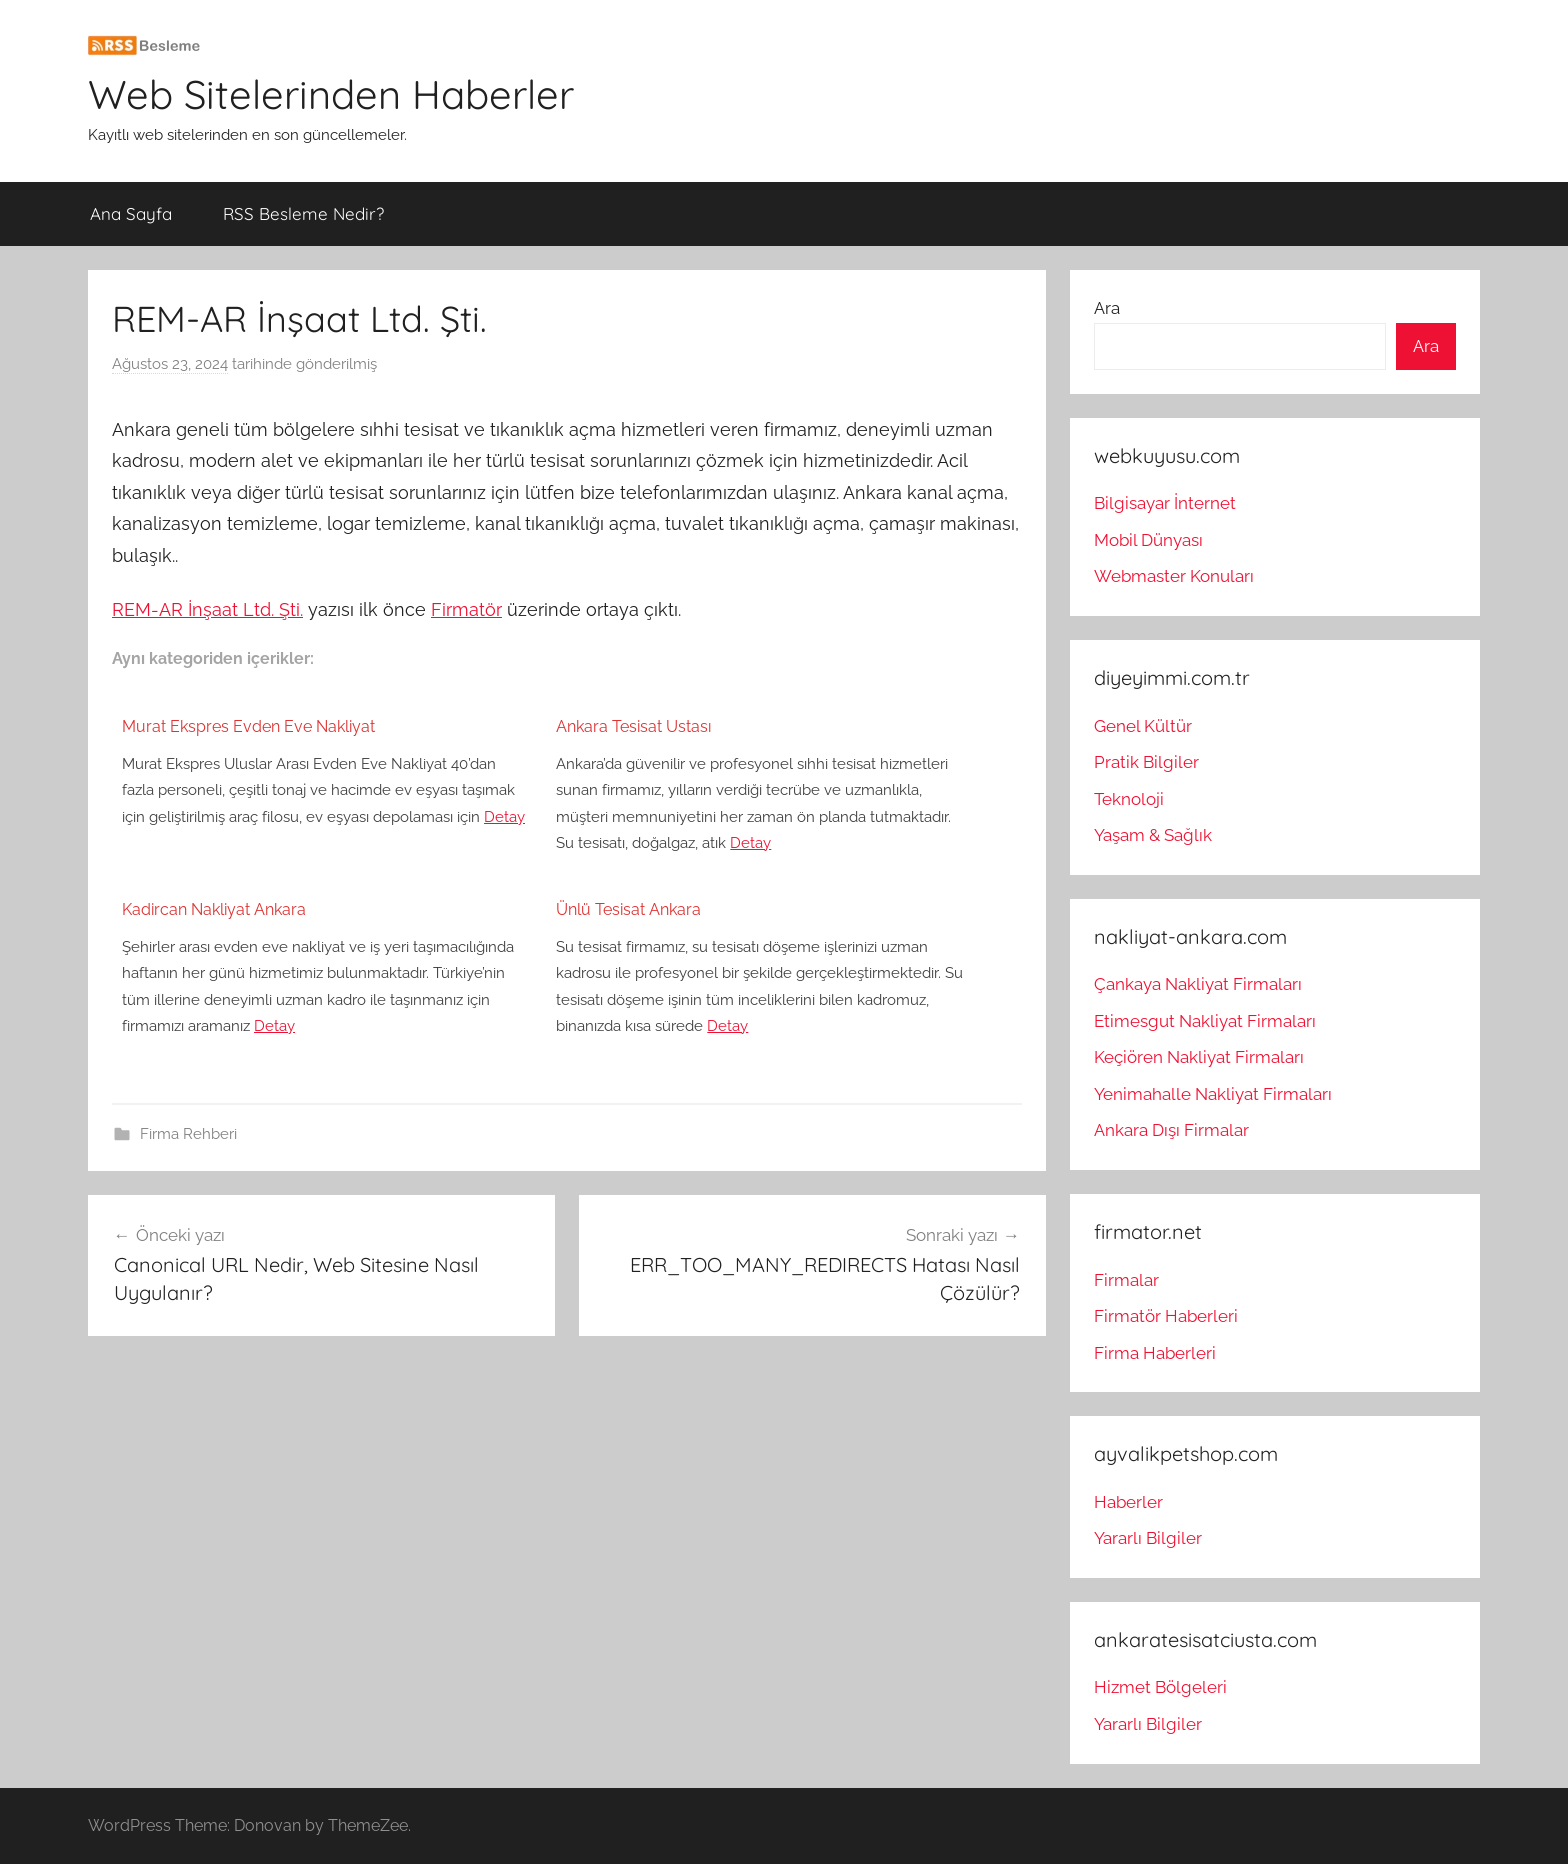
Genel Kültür (1143, 726)
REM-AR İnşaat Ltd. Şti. (207, 609)
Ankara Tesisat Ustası (633, 726)
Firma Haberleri (1155, 1353)
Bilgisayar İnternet (1165, 503)
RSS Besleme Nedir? (303, 213)
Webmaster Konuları (1174, 576)
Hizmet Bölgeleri (1160, 1687)
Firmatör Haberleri (1166, 1316)
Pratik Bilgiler (1146, 762)
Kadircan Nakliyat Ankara (214, 909)
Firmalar (1126, 1280)
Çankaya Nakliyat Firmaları (1198, 984)
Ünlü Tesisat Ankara (628, 909)
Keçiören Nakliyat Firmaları (1199, 1057)
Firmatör (466, 609)
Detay (504, 817)
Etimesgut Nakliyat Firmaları (1205, 1021)
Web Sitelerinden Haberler (331, 94)
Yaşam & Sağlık (1153, 835)
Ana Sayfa (131, 213)
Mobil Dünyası (1148, 540)
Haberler (1128, 1502)
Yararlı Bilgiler (1148, 1538)
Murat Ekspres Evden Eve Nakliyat (248, 726)
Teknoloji (1129, 799)
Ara (1107, 308)
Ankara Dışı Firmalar (1171, 1130)
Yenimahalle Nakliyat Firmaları (1213, 1094)
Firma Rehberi (188, 1134)
